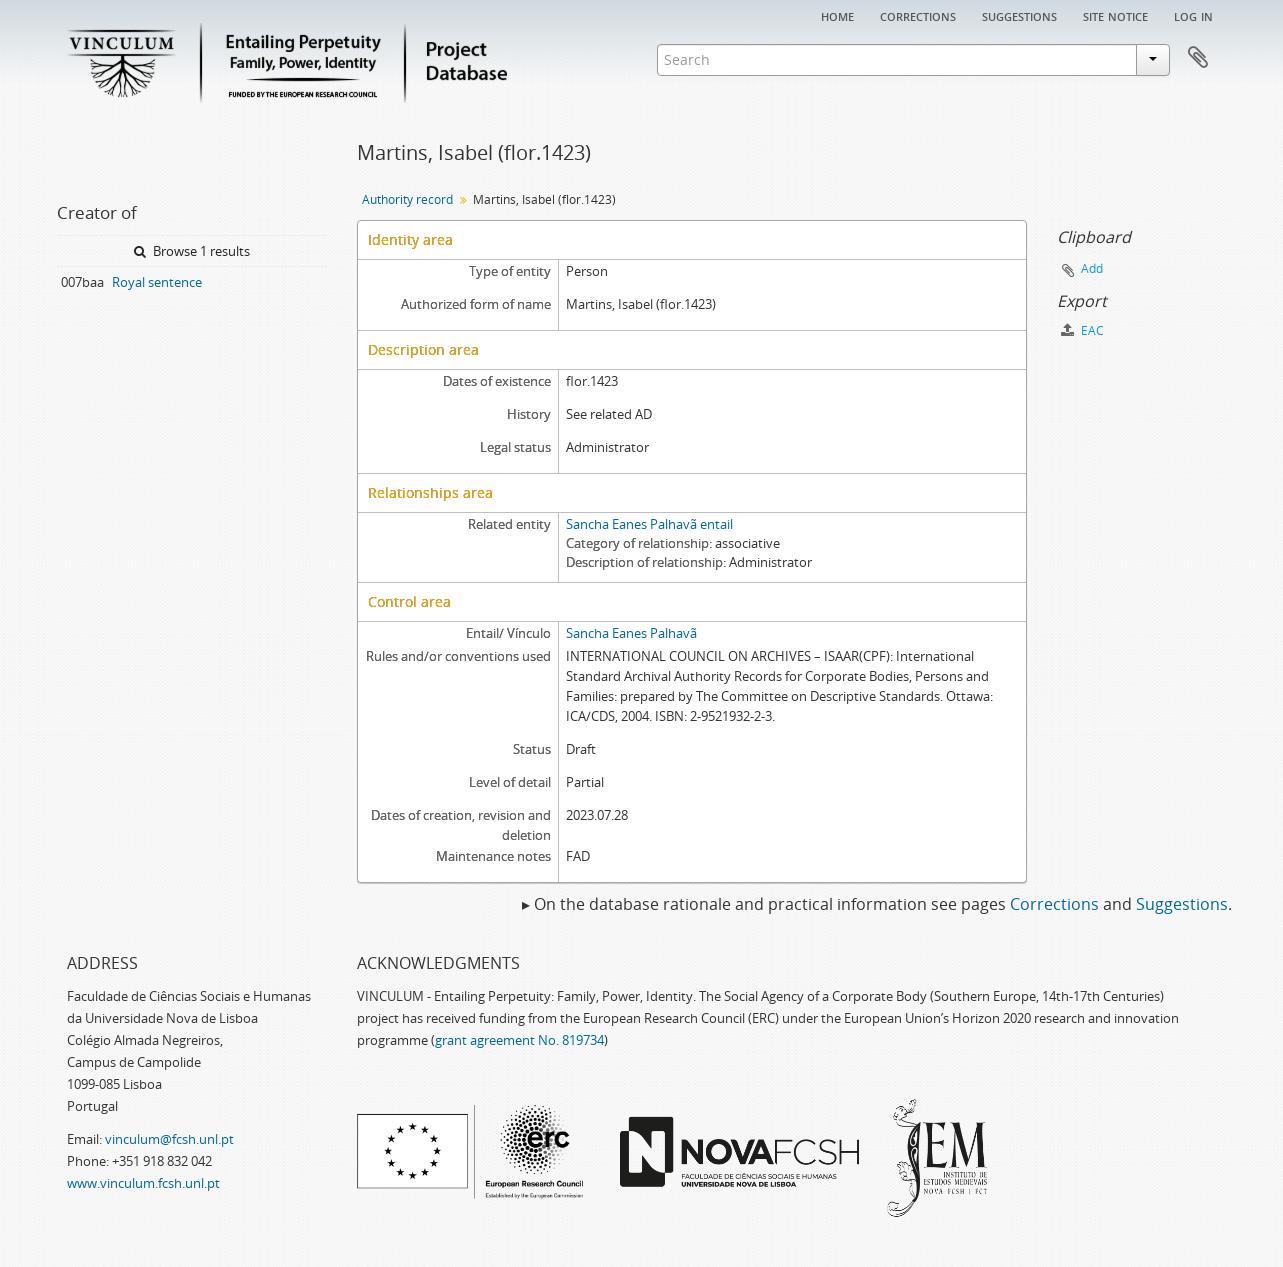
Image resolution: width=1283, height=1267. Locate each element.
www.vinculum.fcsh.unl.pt (143, 1183)
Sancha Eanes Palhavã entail (649, 524)
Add (1092, 268)
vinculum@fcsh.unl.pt (169, 1139)
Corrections (918, 15)
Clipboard (1198, 58)
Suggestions (1019, 15)
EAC (1082, 330)
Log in (1193, 15)
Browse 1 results (192, 251)
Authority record (407, 199)
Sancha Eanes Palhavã (631, 633)
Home (837, 15)
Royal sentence (157, 282)
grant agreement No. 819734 (519, 1040)
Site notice (1115, 15)
